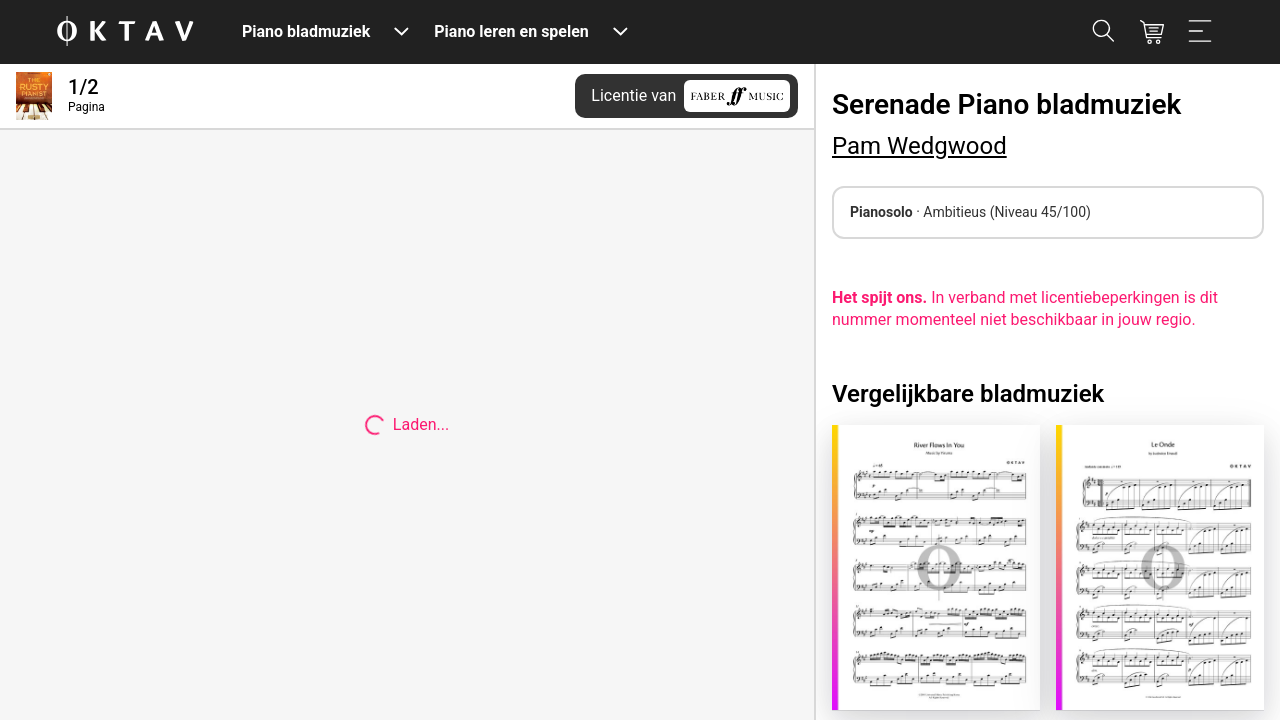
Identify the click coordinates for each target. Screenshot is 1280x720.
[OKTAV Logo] (125, 32)
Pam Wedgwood (919, 146)
